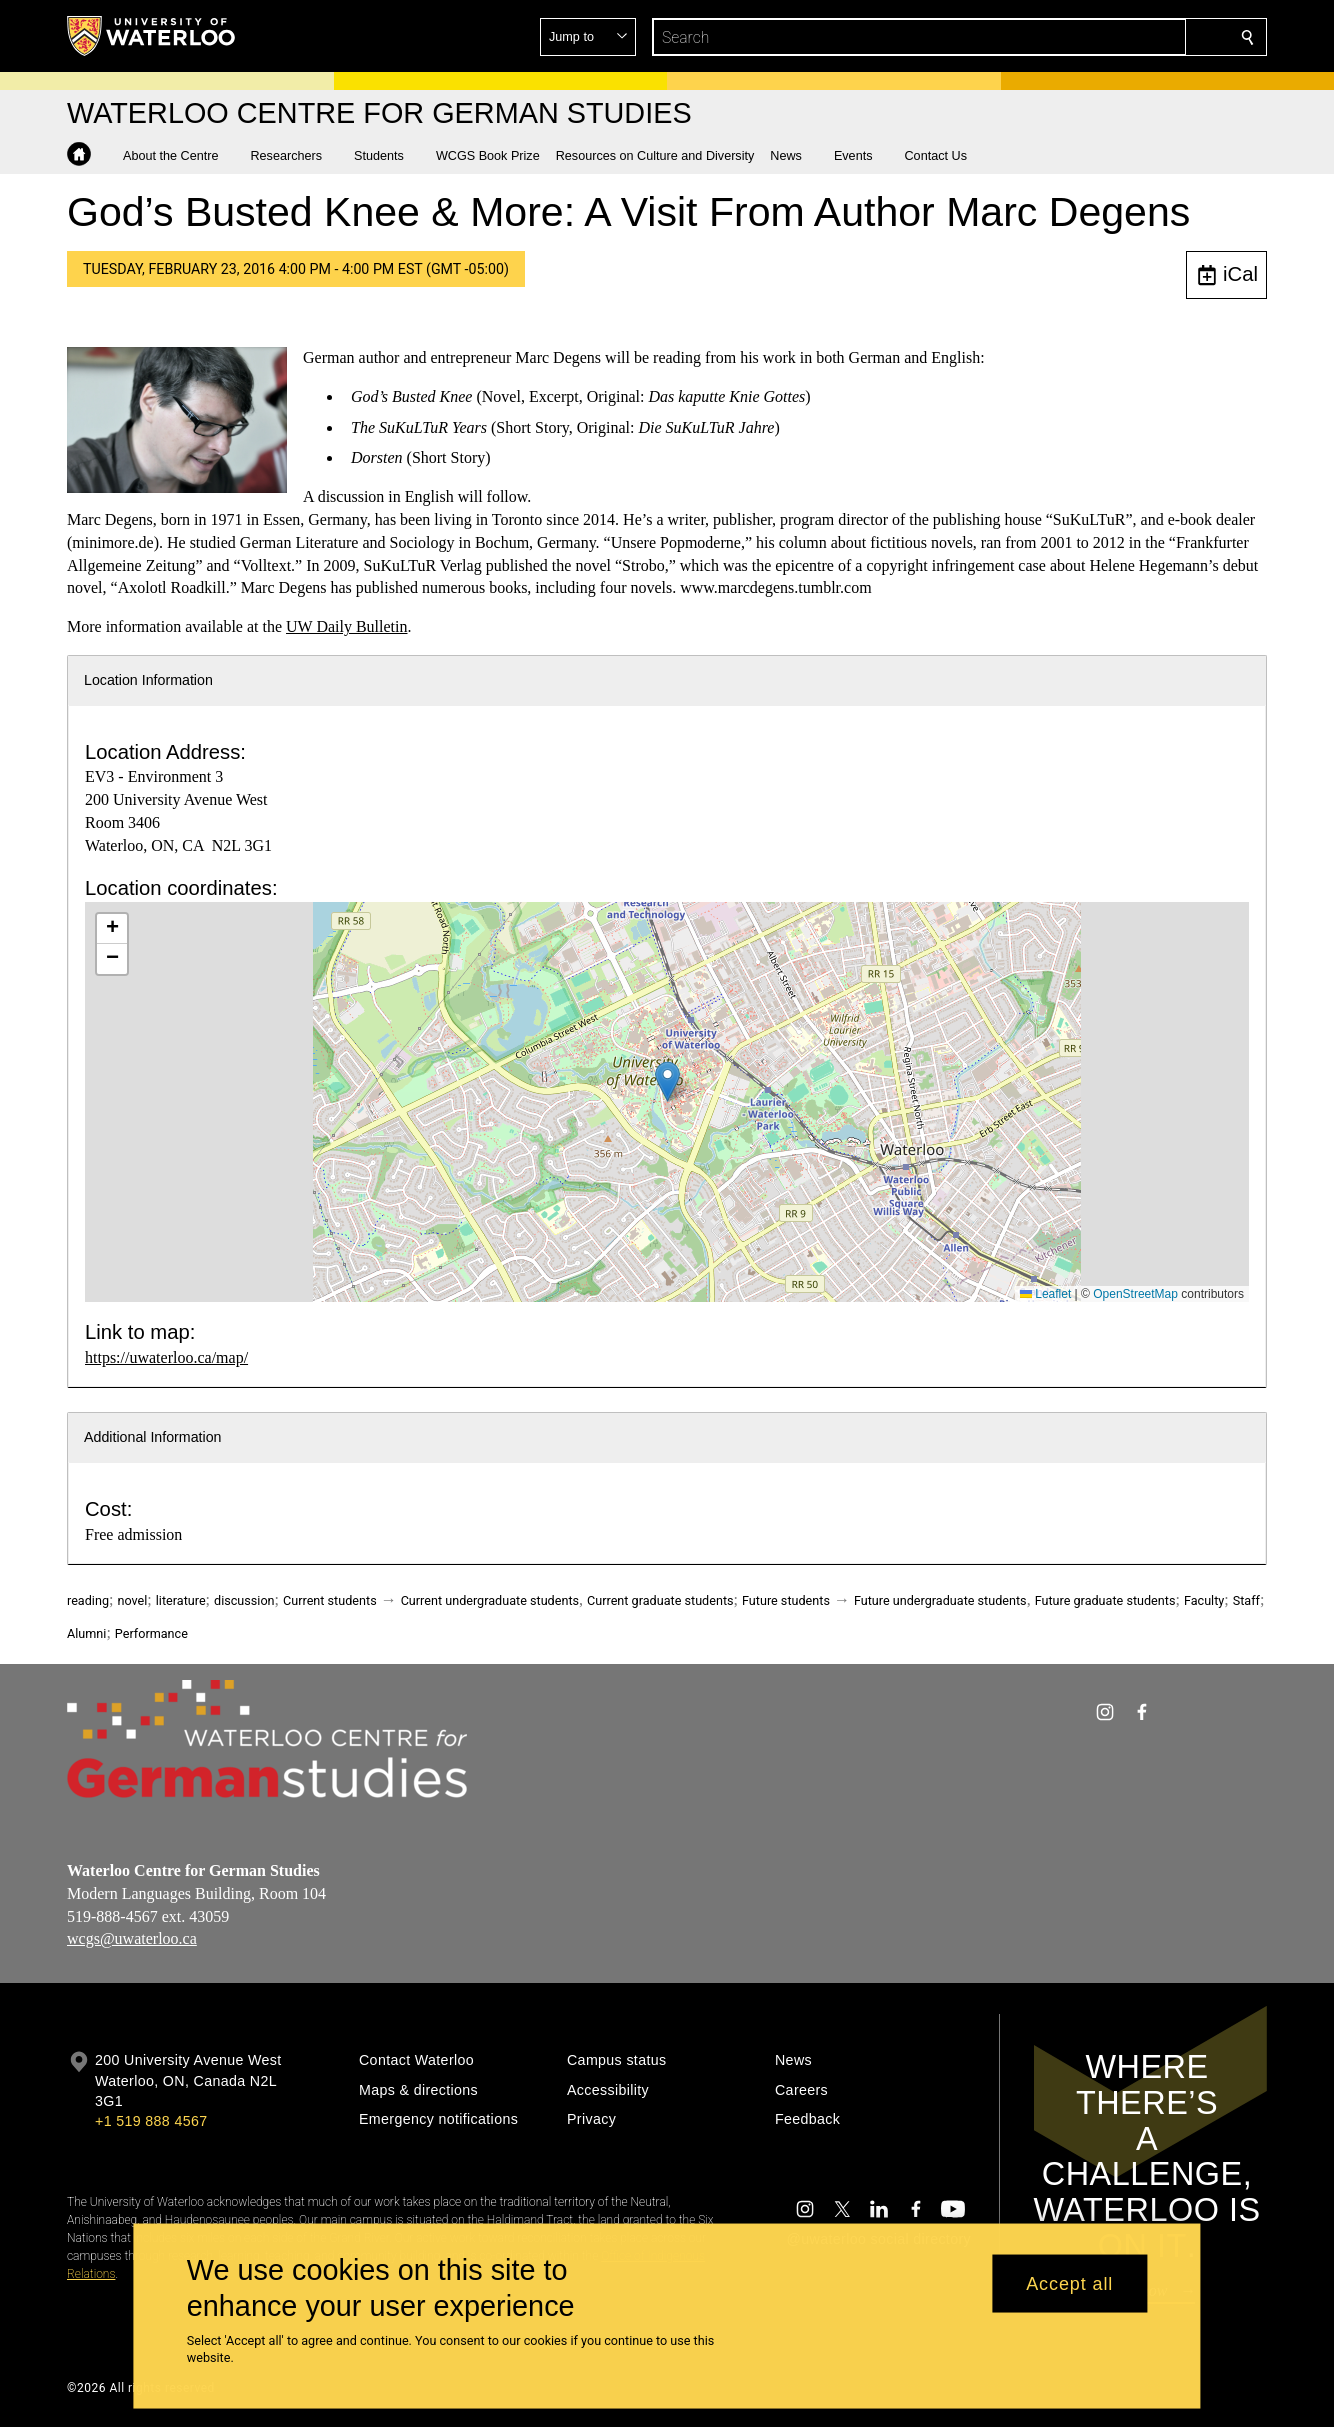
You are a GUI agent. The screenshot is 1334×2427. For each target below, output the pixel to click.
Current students (330, 1600)
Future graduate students (1105, 1600)
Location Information (148, 680)
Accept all (1069, 2283)
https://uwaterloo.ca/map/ (166, 1357)
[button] (1103, 37)
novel (132, 1600)
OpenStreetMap (1135, 1294)
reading (88, 1600)
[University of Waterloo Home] (152, 36)
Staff (1246, 1600)
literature (181, 1600)
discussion (244, 1600)
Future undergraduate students (940, 1600)
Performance (151, 1633)
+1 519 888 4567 (151, 2121)
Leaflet (1045, 1294)
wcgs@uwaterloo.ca (132, 1939)
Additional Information (153, 1437)
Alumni (86, 1633)
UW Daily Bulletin (346, 626)
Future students (786, 1600)
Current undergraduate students (490, 1600)
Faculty (1204, 1600)
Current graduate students (660, 1600)
